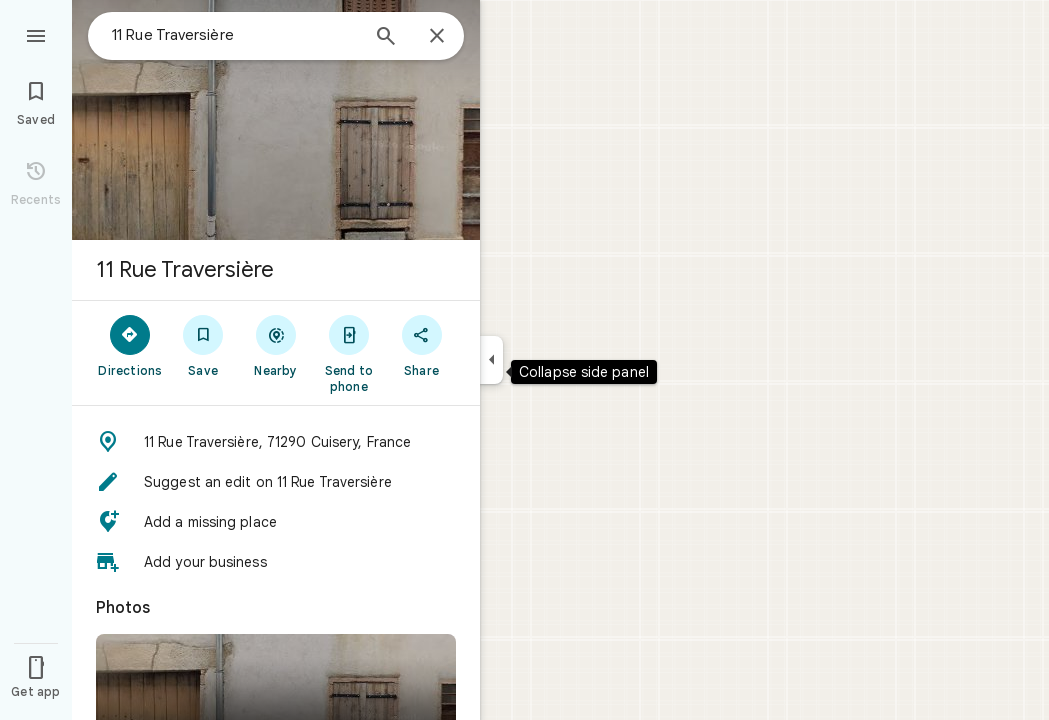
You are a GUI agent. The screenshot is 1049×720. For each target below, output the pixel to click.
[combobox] (235, 35)
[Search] (386, 38)
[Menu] (36, 34)
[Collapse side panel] (491, 360)
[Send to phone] (348, 353)
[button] (276, 442)
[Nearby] (276, 345)
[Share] (421, 345)
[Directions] (130, 345)
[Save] (203, 345)
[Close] (437, 37)
